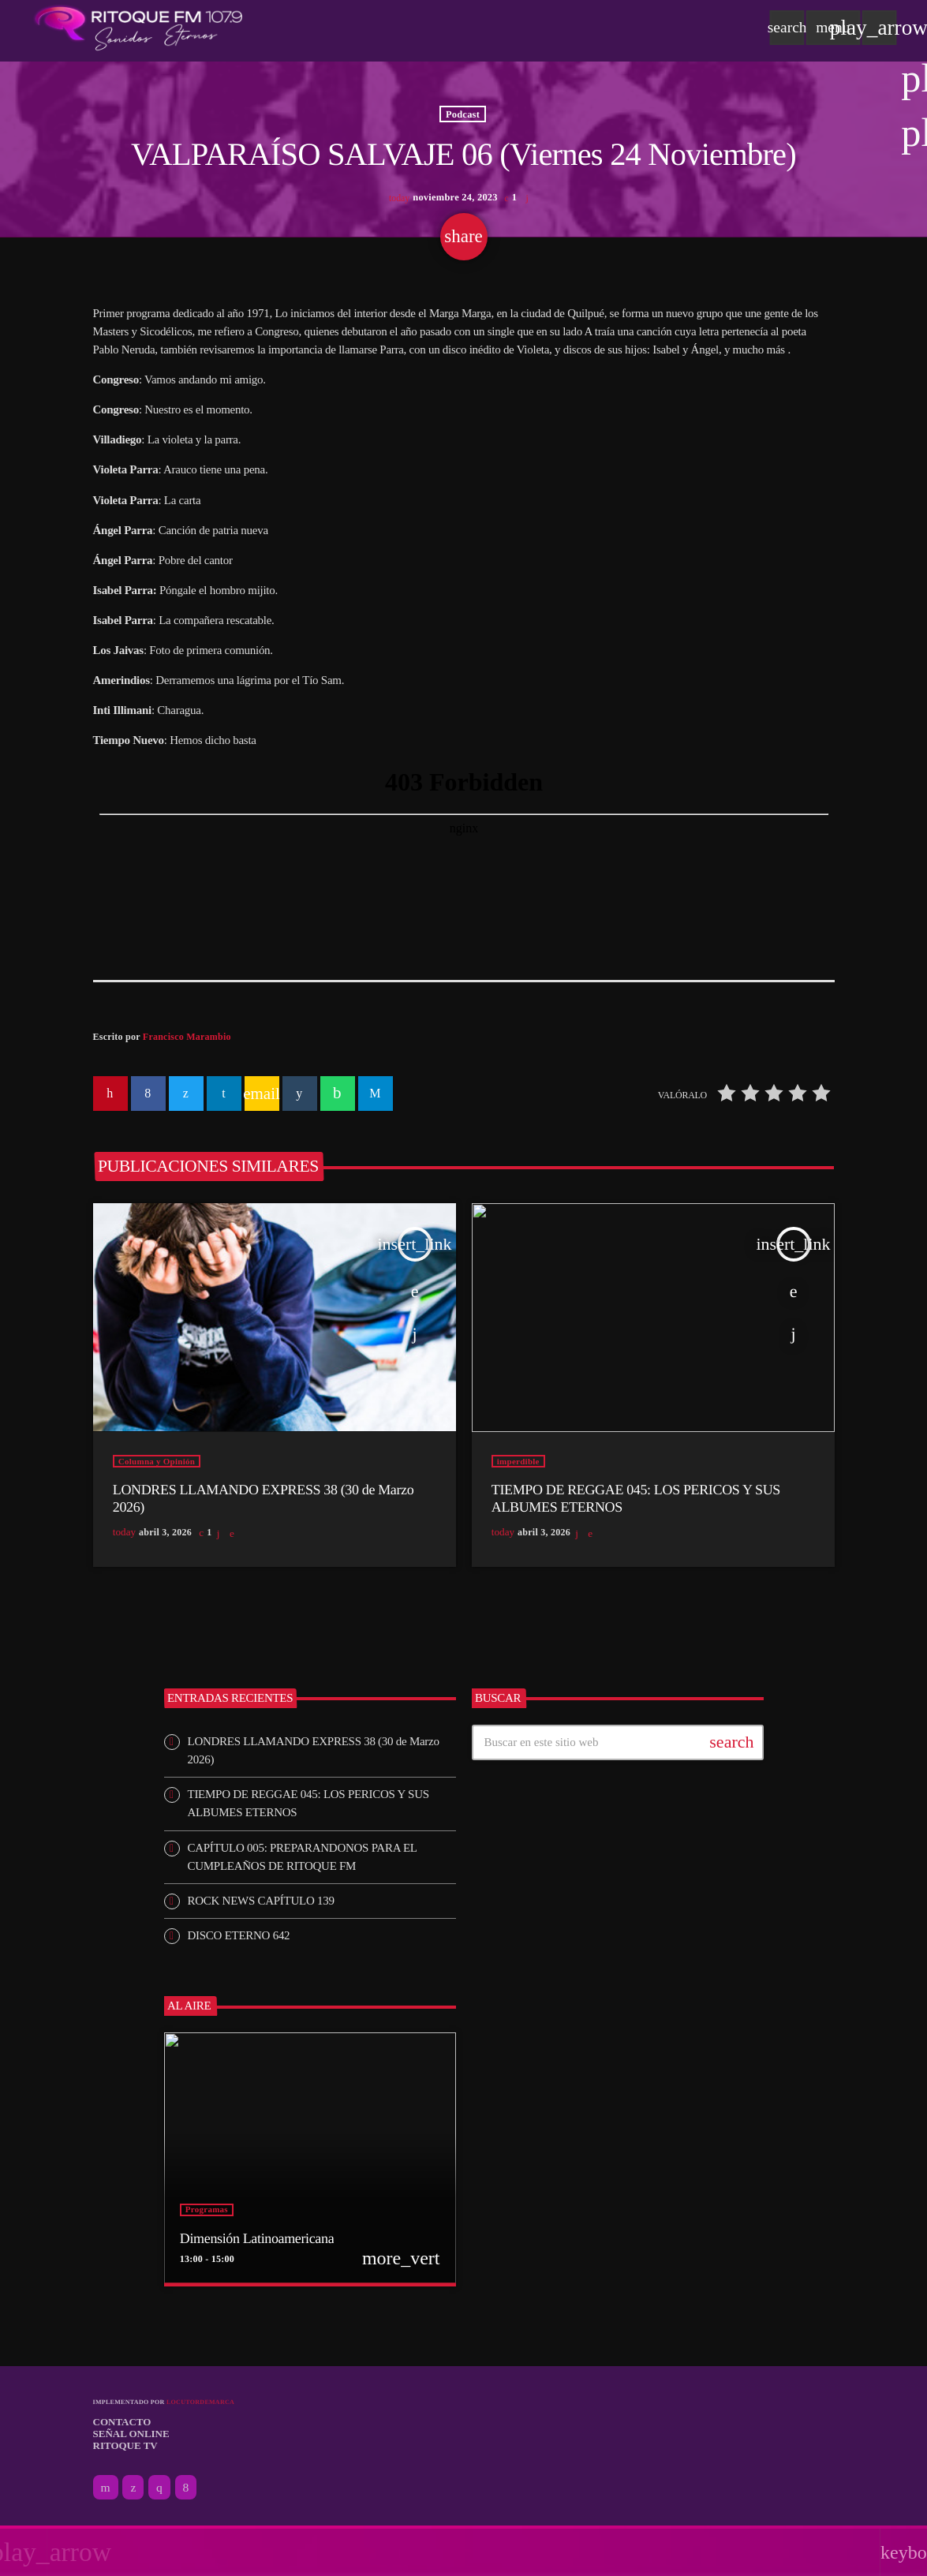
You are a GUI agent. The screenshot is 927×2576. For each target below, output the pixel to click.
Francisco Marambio (187, 1039)
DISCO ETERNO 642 (239, 1938)
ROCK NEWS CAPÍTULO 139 (261, 1903)
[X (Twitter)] (133, 2490)
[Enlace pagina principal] (138, 27)
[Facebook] (186, 2490)
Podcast (463, 115)
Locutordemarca (200, 2405)
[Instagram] (159, 2490)
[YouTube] (105, 2490)
